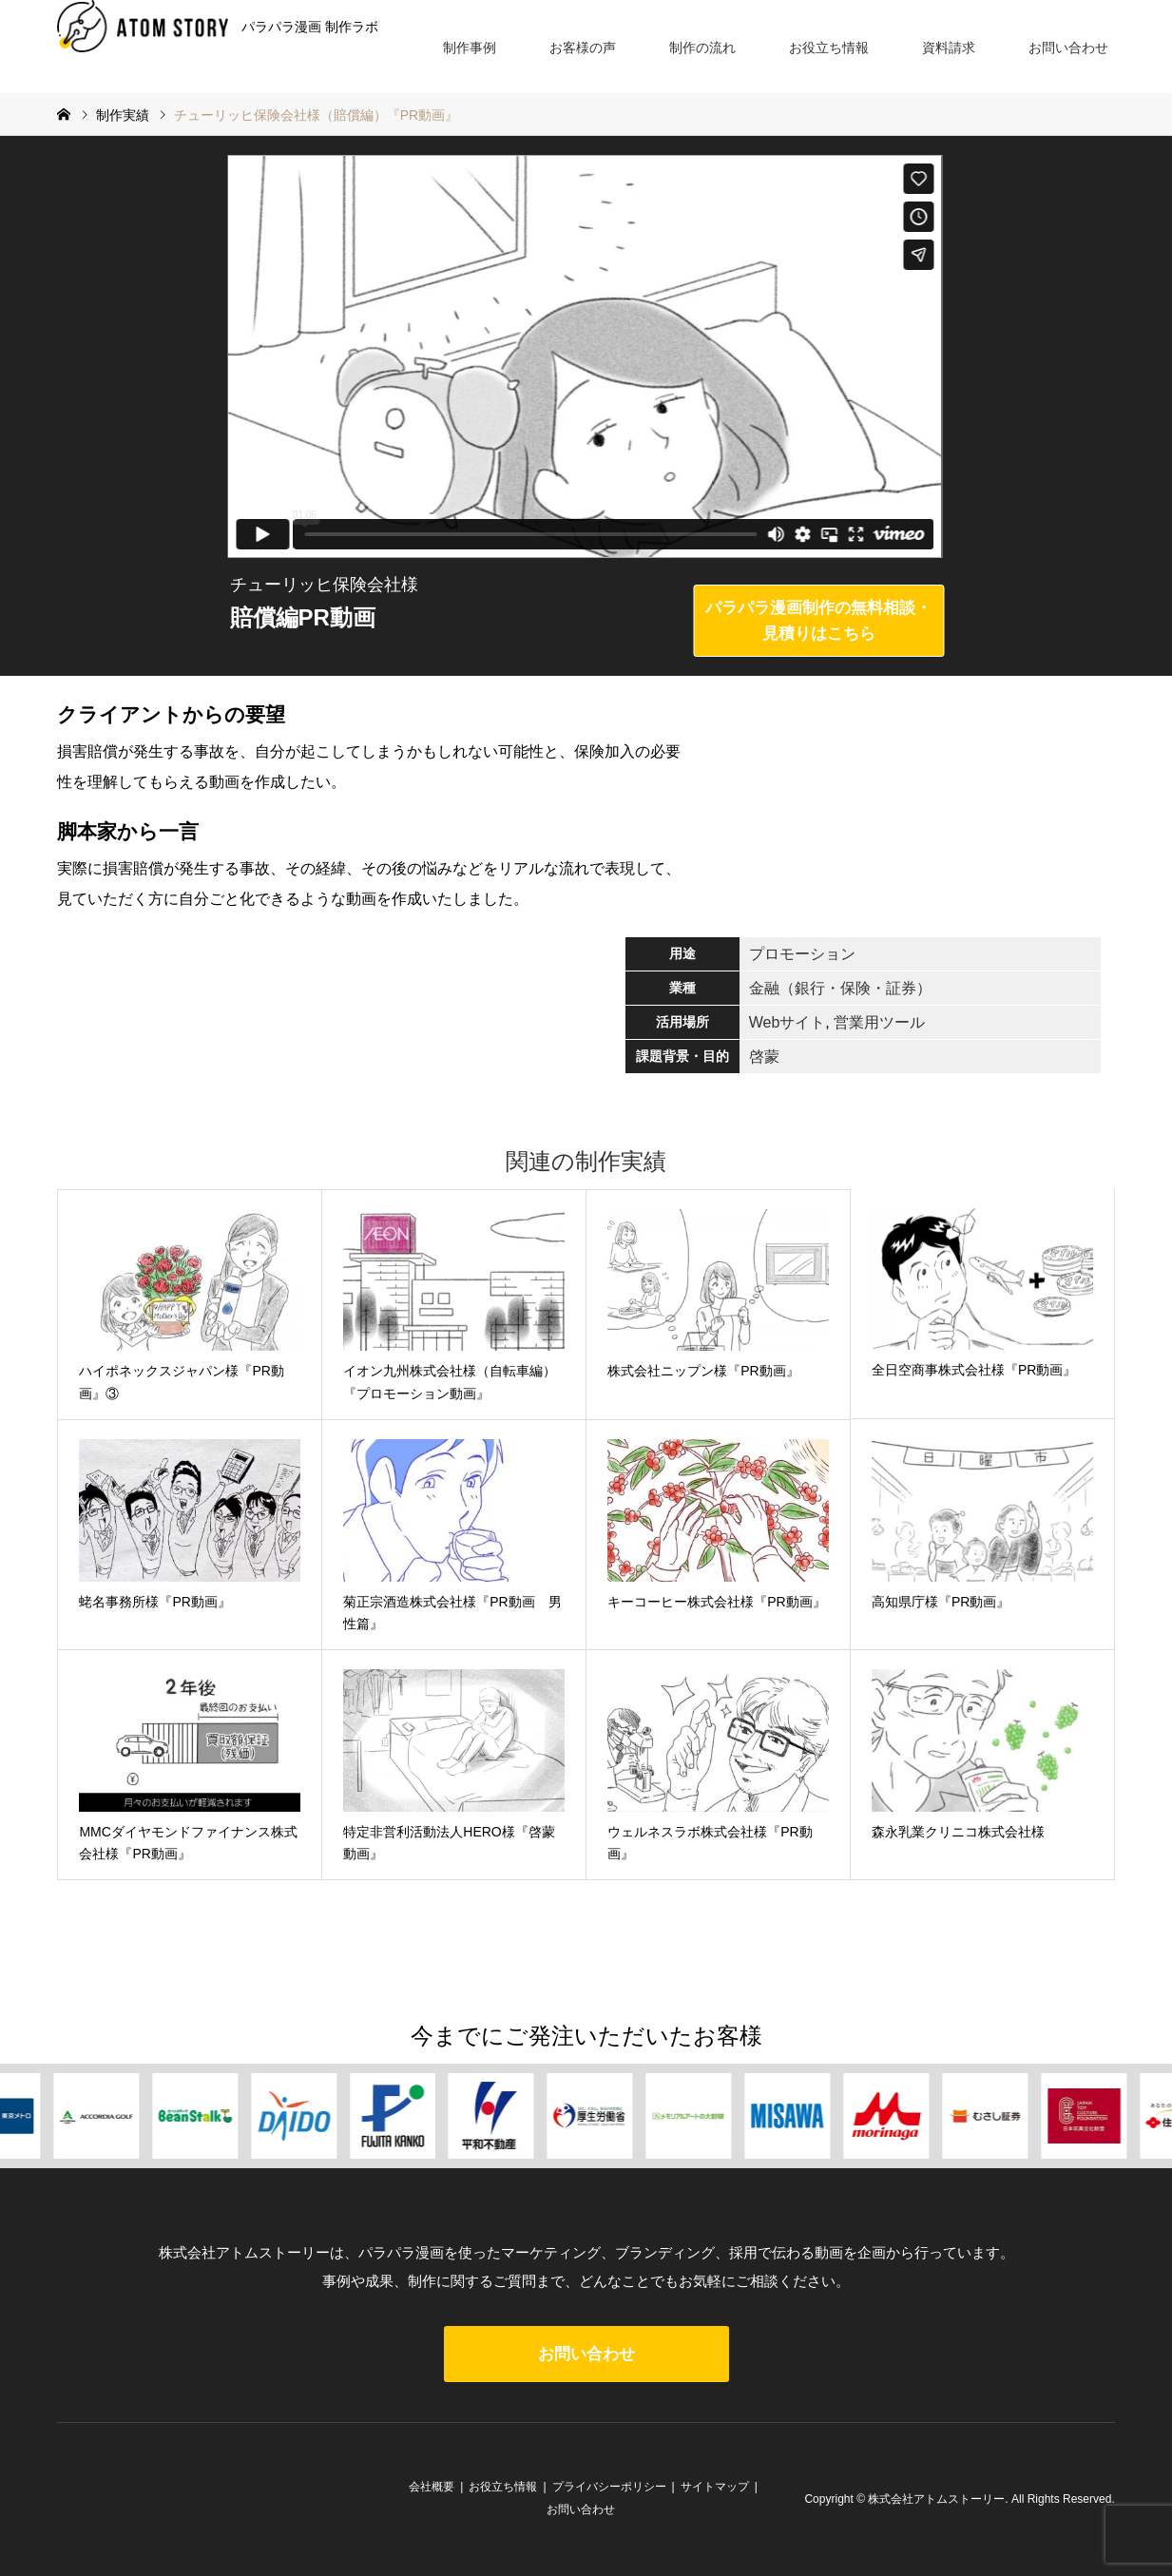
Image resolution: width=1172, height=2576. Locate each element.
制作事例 (469, 47)
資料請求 (948, 47)
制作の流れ (702, 47)
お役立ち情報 (829, 47)
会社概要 (431, 2486)
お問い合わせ (1068, 47)
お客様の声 (582, 47)
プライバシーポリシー (609, 2486)
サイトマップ (715, 2486)
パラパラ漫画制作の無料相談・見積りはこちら (818, 621)
